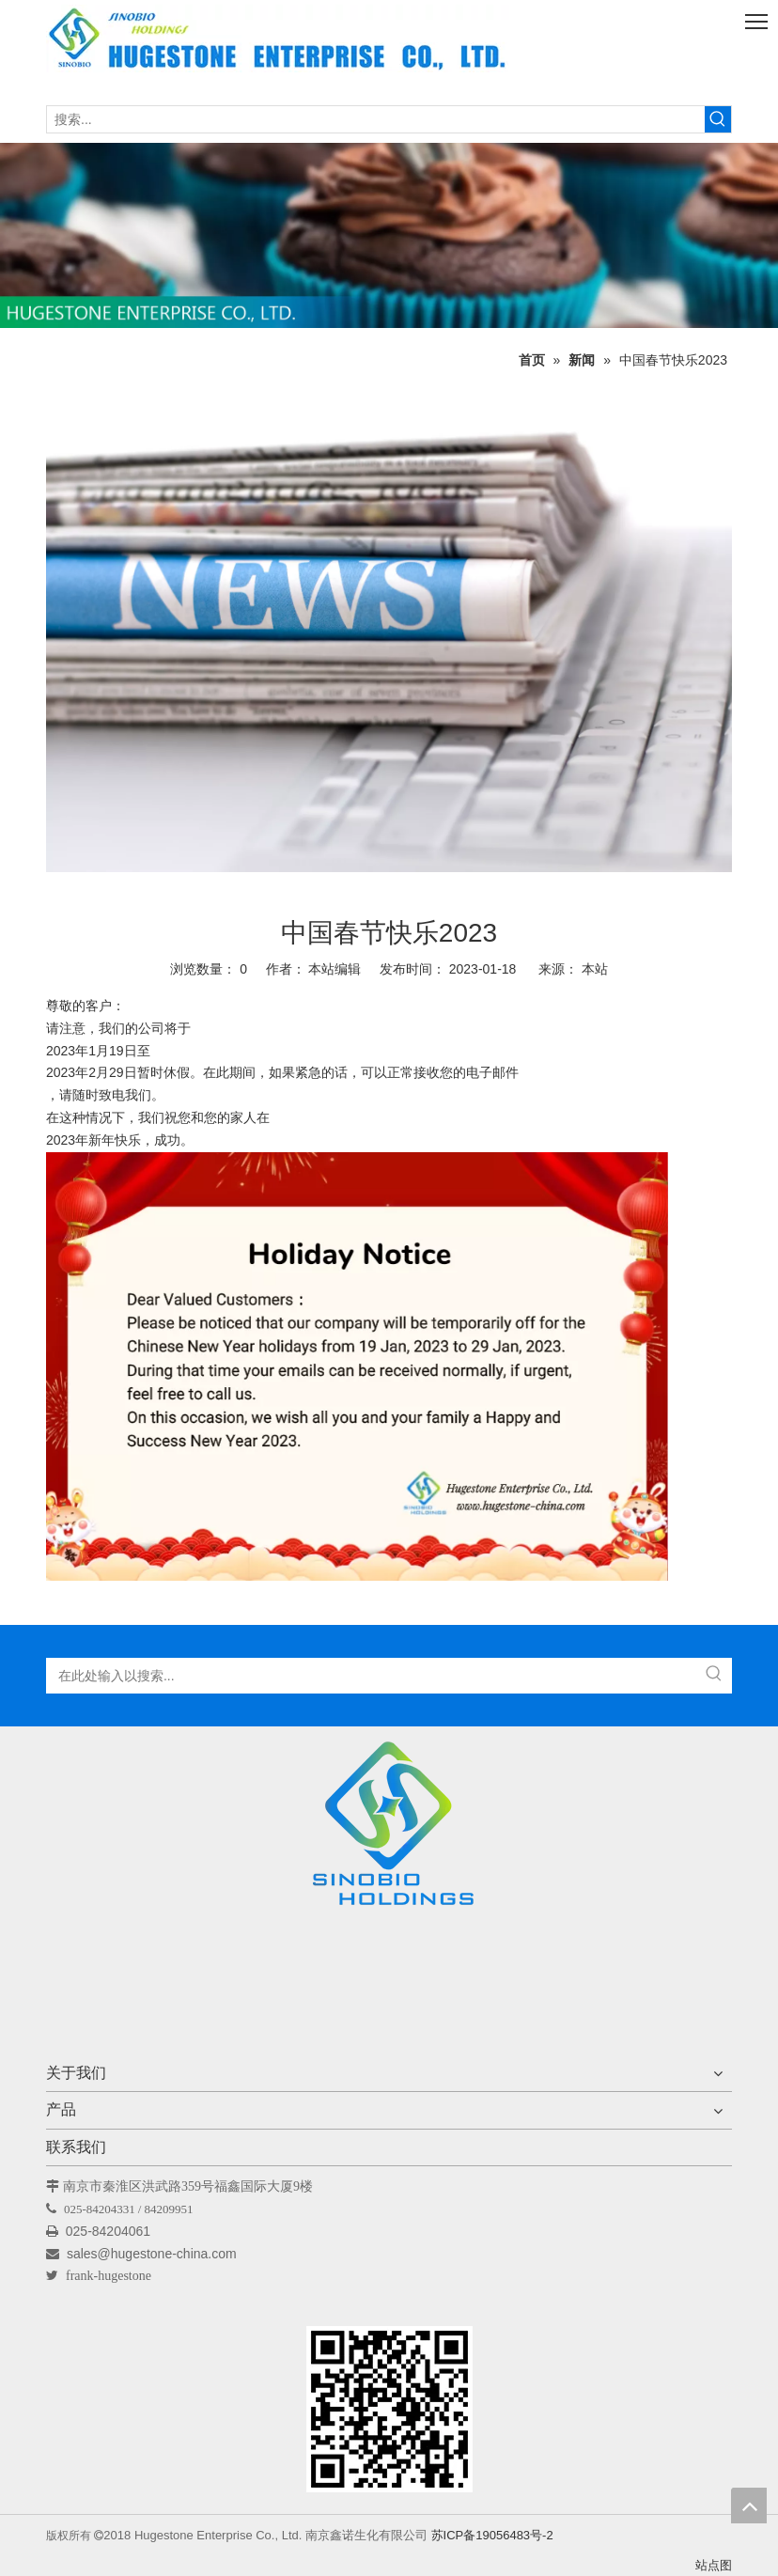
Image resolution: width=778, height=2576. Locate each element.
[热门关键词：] (718, 119)
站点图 (713, 2565)
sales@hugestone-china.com (154, 2253)
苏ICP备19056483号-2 (492, 2535)
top (749, 2505)
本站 (595, 968)
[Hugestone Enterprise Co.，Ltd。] (389, 1830)
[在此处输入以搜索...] (372, 1676)
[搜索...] (376, 119)
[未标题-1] (389, 235)
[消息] (389, 630)
